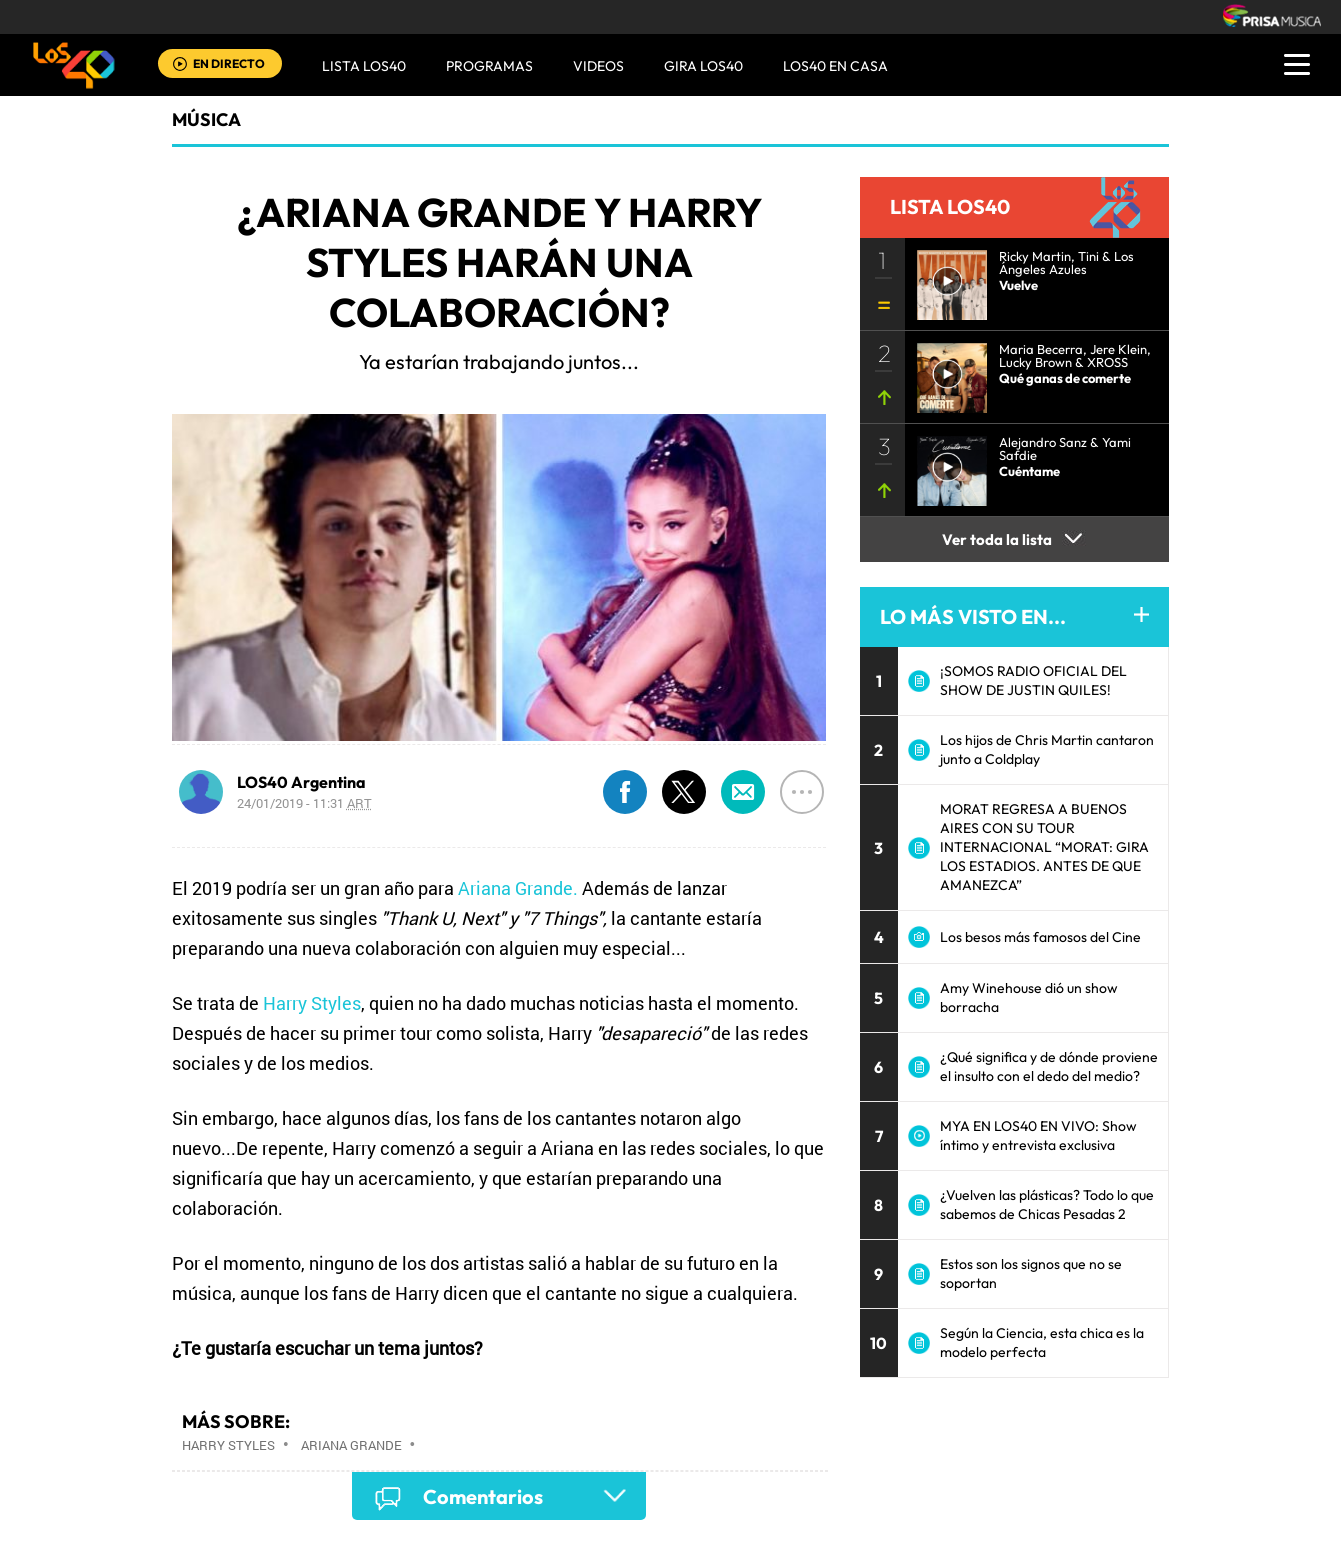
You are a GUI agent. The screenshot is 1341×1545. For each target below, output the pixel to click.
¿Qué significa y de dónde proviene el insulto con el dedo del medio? (1049, 1066)
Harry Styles (312, 1003)
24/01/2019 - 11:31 (304, 803)
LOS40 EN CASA (835, 66)
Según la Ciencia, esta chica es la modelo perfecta (1042, 1342)
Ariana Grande (351, 1445)
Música (206, 119)
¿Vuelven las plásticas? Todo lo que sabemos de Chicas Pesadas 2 (1047, 1204)
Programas (489, 66)
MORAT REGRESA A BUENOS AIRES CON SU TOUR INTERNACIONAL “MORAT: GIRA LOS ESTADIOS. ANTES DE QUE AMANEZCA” (1044, 847)
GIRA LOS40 (703, 66)
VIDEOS (598, 66)
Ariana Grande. (518, 888)
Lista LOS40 (364, 66)
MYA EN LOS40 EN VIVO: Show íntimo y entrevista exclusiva (1038, 1135)
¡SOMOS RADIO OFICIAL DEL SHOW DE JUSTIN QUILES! (1033, 680)
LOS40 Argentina (301, 782)
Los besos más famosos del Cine (1040, 937)
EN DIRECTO (229, 63)
